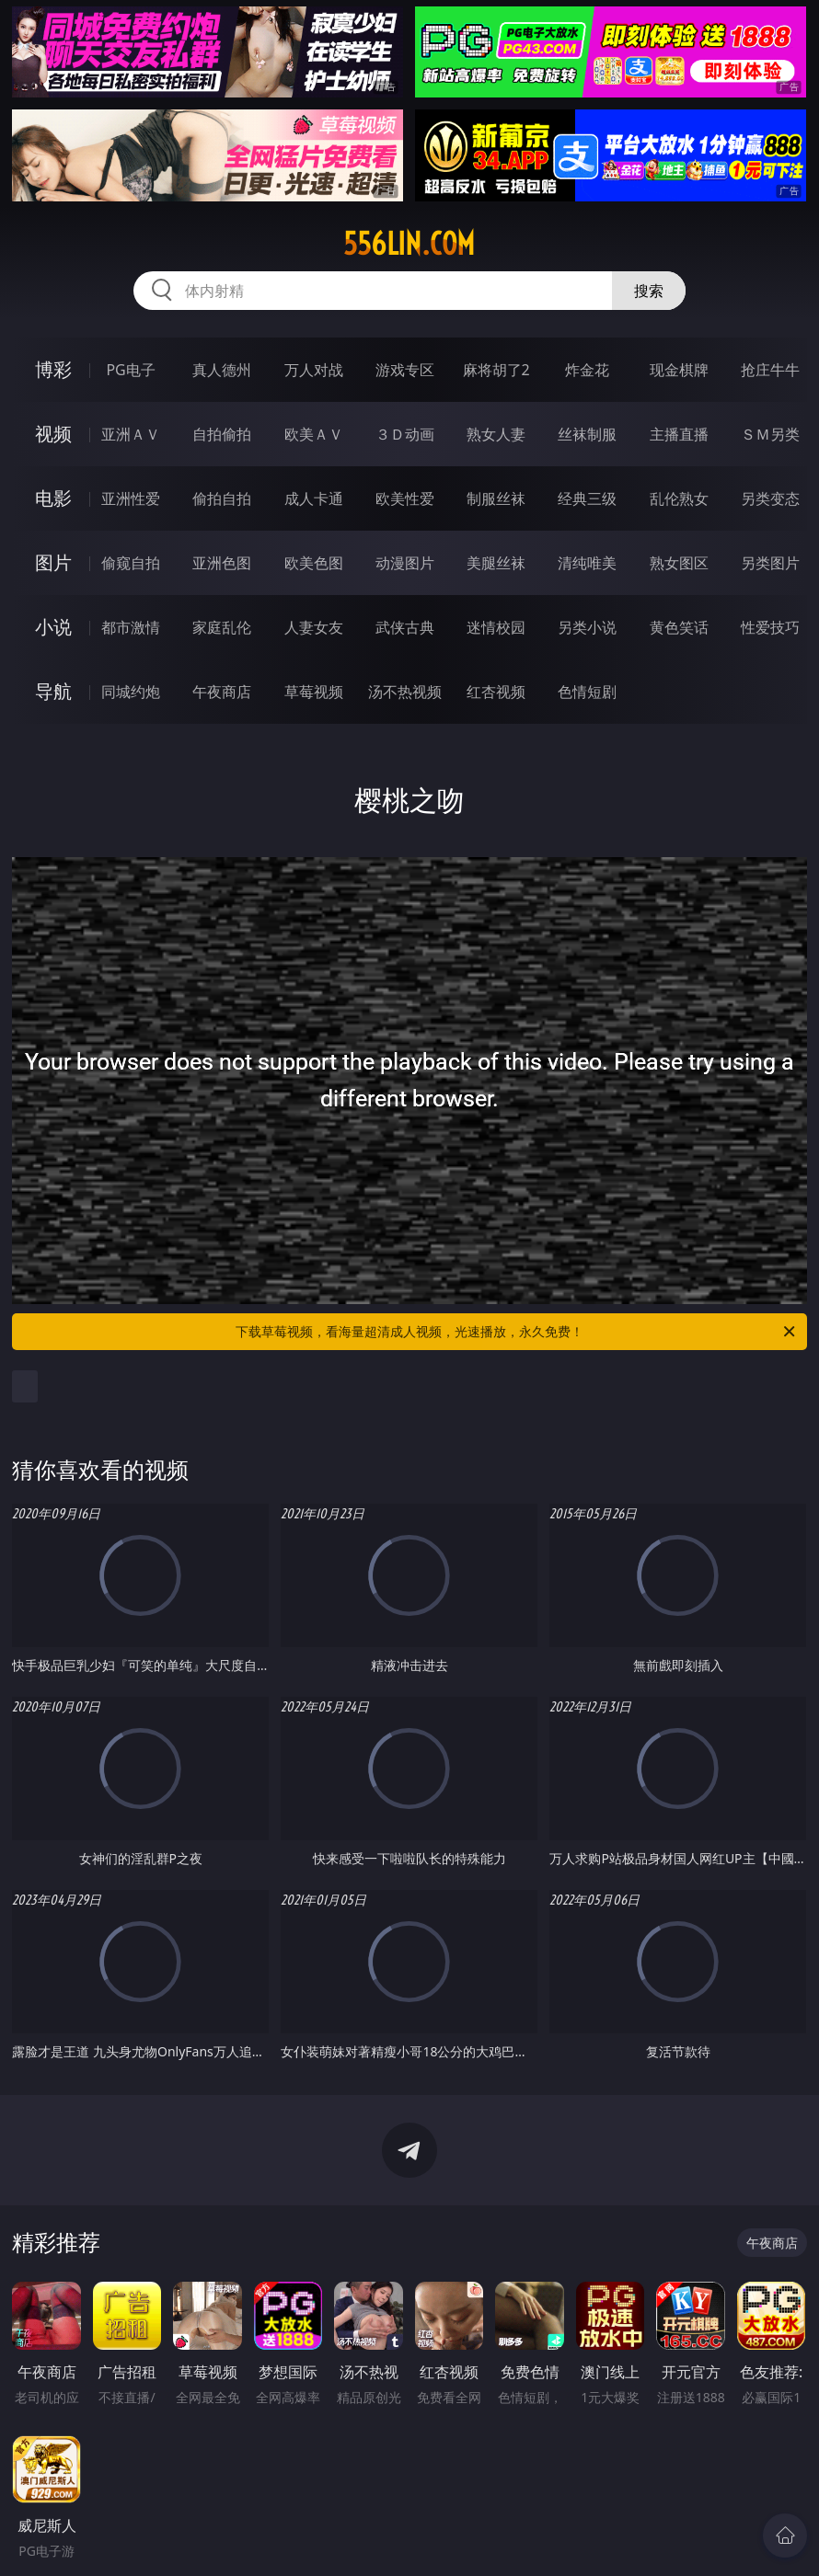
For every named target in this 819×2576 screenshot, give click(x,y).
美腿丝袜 (496, 563)
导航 (53, 691)
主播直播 (679, 434)
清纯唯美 (587, 563)
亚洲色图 (221, 563)
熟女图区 (679, 563)
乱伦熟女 (679, 498)
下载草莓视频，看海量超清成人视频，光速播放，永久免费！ (517, 1332)
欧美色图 (313, 563)
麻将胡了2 (496, 370)
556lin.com (409, 243)
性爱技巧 (770, 627)
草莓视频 (313, 691)
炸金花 (587, 370)
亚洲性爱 (130, 498)
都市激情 (130, 627)
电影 (53, 498)
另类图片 (770, 563)
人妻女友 (313, 627)
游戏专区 (404, 370)
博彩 (53, 369)
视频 (53, 433)
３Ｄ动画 (404, 434)
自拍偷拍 (221, 434)
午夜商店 (221, 691)
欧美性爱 (404, 498)
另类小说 (587, 627)
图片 (53, 562)
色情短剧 (587, 691)
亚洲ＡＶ (130, 434)
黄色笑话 (679, 627)
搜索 (648, 290)
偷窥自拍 (130, 563)
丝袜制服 (587, 434)
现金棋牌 (679, 370)
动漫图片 (404, 563)
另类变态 (770, 498)
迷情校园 (496, 627)
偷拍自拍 (221, 498)
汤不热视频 (405, 691)
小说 (53, 626)
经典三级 (587, 498)
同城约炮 (130, 691)
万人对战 (313, 370)
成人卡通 (313, 498)
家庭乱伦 (221, 627)
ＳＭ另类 (770, 434)
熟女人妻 (496, 434)
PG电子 (130, 370)
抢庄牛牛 (770, 370)
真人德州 (221, 370)
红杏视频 (496, 691)
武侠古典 (404, 627)
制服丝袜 (496, 498)
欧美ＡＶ (313, 434)
